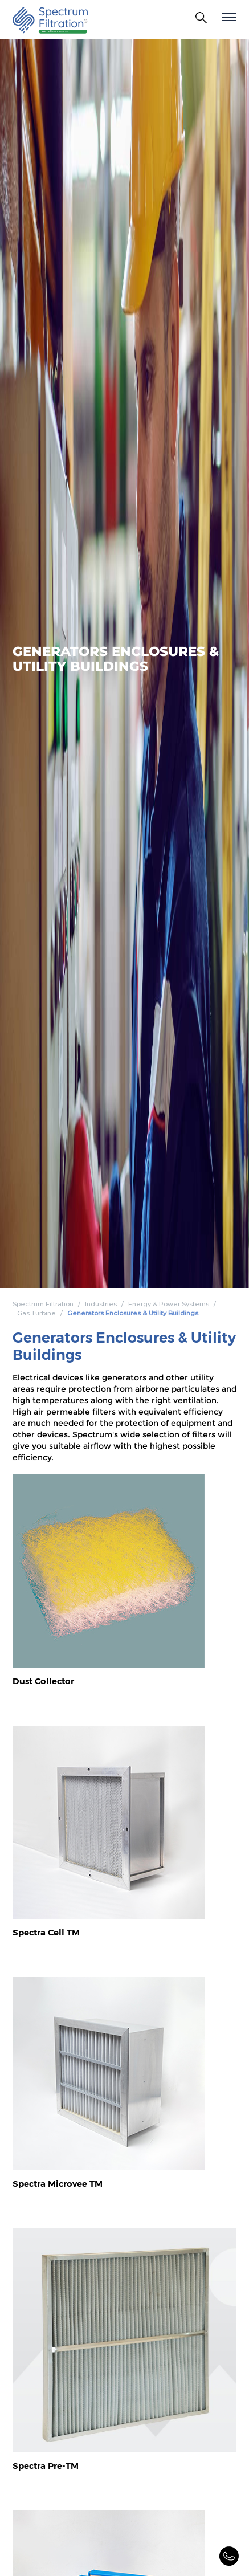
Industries (101, 1304)
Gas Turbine (36, 1313)
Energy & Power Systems (168, 1304)
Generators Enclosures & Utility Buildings (132, 1313)
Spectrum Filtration (43, 1304)
